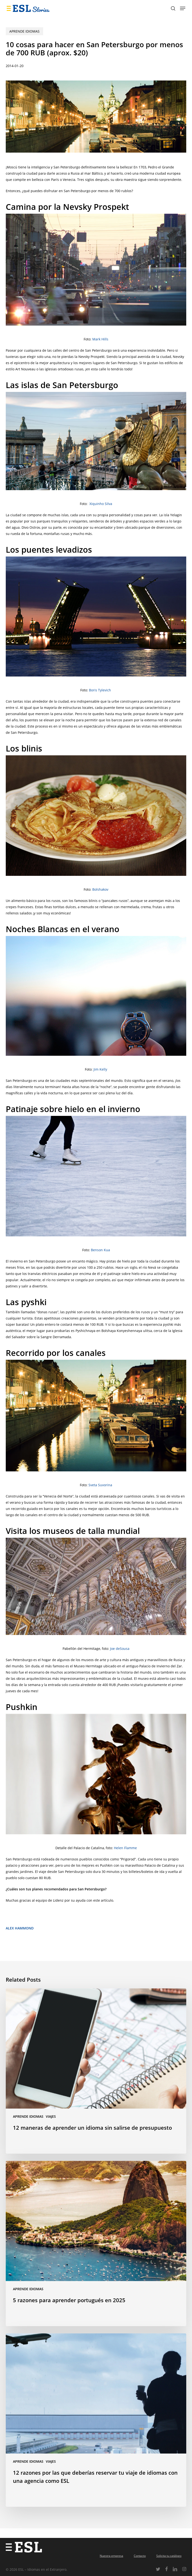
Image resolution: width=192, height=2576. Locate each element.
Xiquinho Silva (100, 503)
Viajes (51, 2116)
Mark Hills (100, 339)
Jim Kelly (100, 1069)
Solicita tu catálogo (168, 2556)
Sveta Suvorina (100, 1485)
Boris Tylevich (100, 690)
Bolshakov (100, 889)
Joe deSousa (119, 1648)
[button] (182, 8)
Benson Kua (100, 1250)
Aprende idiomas (24, 31)
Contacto (140, 2556)
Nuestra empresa (111, 2556)
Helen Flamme (125, 1848)
